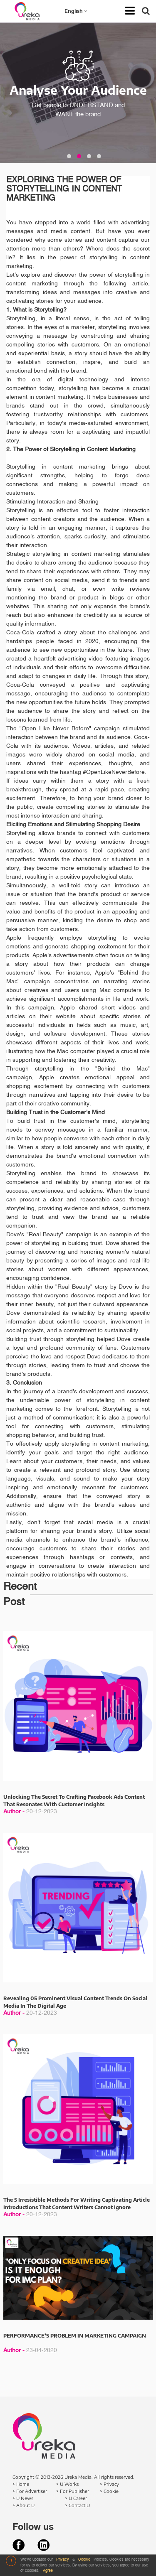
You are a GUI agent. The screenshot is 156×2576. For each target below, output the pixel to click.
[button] (69, 156)
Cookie (85, 2559)
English (75, 11)
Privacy (63, 2559)
